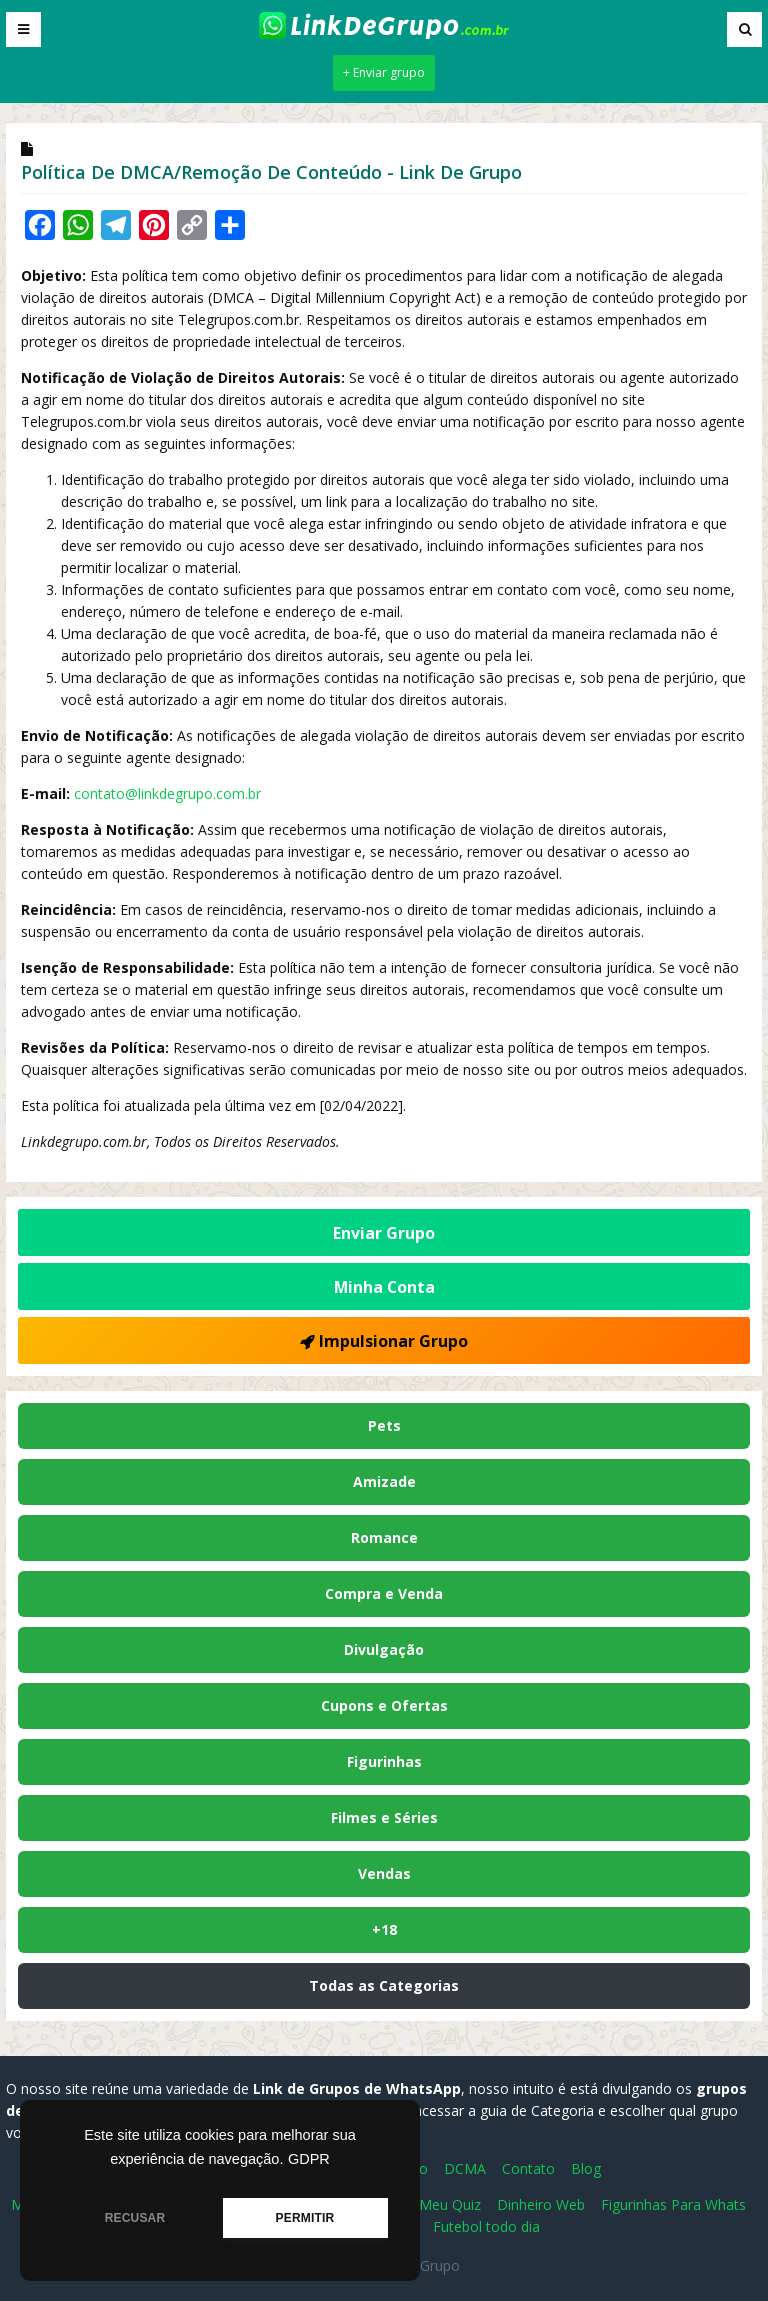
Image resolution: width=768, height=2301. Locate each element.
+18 (384, 1929)
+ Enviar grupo (384, 72)
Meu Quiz (450, 2204)
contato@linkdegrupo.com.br (167, 793)
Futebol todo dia (486, 2226)
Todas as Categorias (384, 1985)
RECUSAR (135, 2218)
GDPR (309, 2159)
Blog (586, 2168)
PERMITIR (305, 2218)
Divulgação (384, 1649)
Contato (528, 2168)
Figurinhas (384, 1761)
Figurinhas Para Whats (673, 2204)
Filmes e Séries (384, 1817)
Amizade (384, 1481)
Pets (384, 1425)
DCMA (465, 2168)
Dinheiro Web (541, 2204)
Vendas (384, 1873)
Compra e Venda (384, 1593)
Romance (384, 1537)
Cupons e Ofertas (384, 1705)
